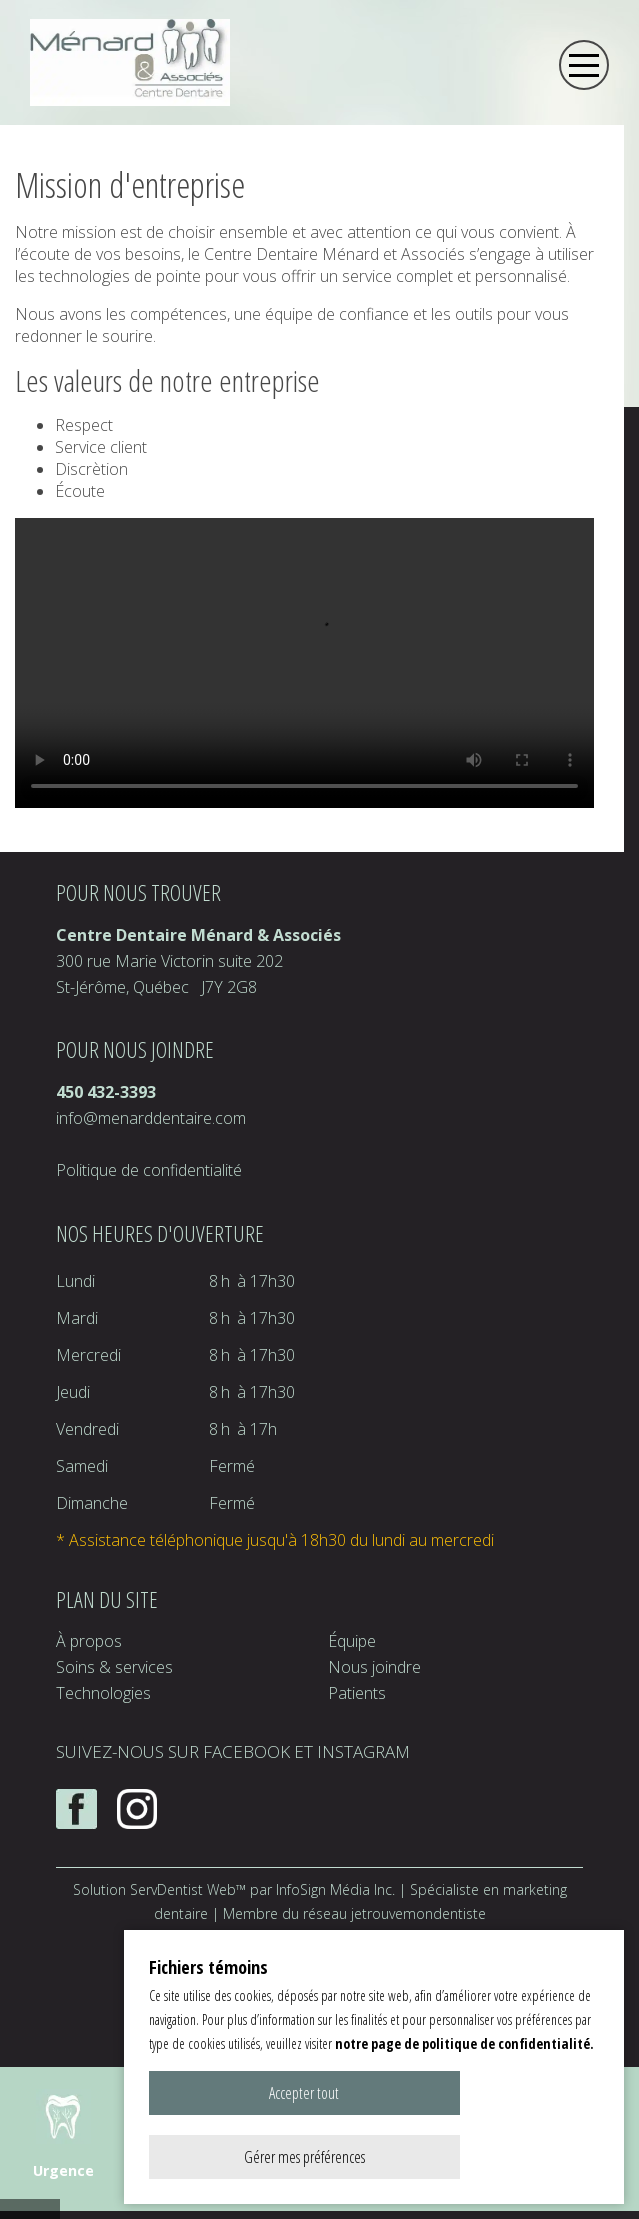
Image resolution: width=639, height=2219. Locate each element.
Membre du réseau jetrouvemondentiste (354, 1913)
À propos (89, 1641)
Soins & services (114, 1667)
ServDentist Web (183, 1889)
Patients (357, 1693)
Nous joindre (374, 1667)
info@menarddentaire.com (151, 1118)
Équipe (352, 1641)
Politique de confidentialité (149, 1170)
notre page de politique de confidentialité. (464, 2107)
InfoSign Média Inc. (335, 1889)
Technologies (103, 1693)
